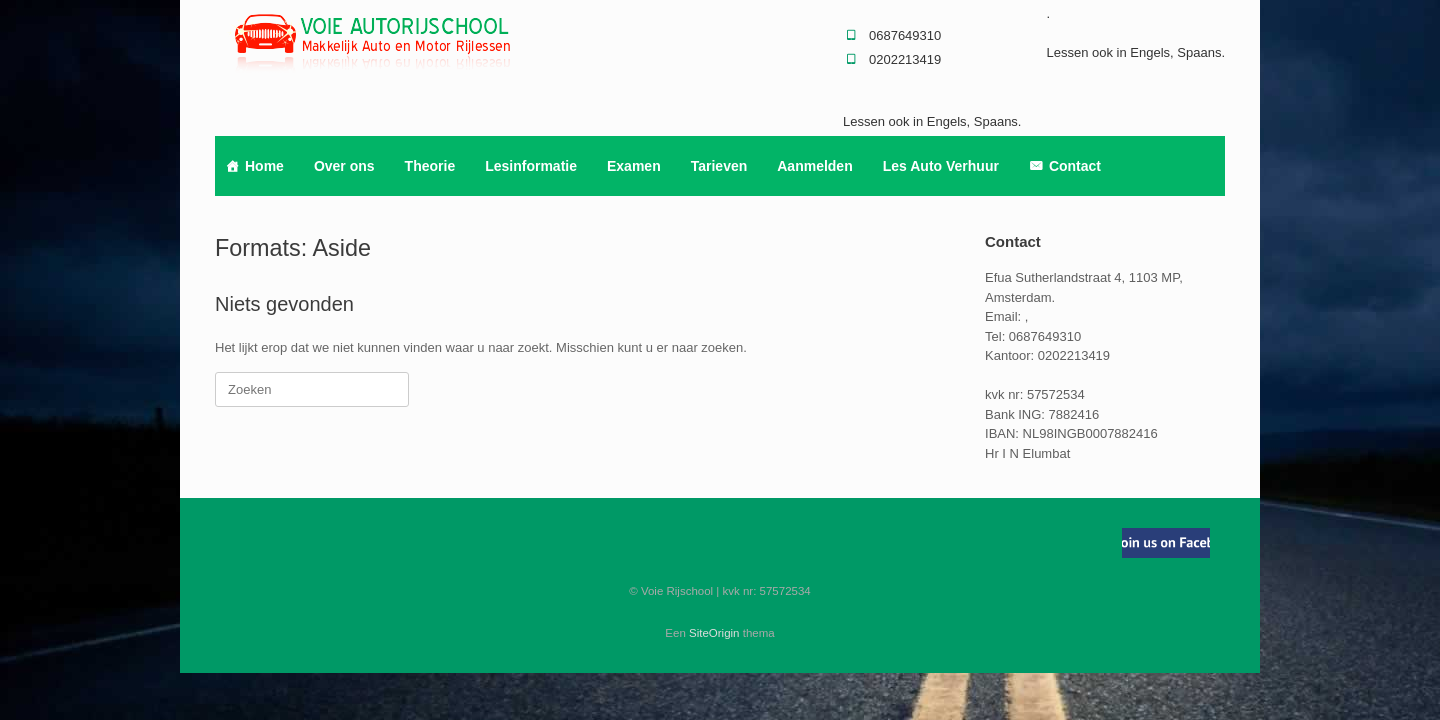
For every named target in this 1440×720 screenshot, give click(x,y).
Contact (1075, 166)
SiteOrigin (714, 633)
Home (264, 166)
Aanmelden (814, 166)
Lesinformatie (531, 166)
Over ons (344, 166)
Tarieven (719, 166)
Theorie (430, 166)
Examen (634, 166)
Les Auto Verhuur (941, 166)
